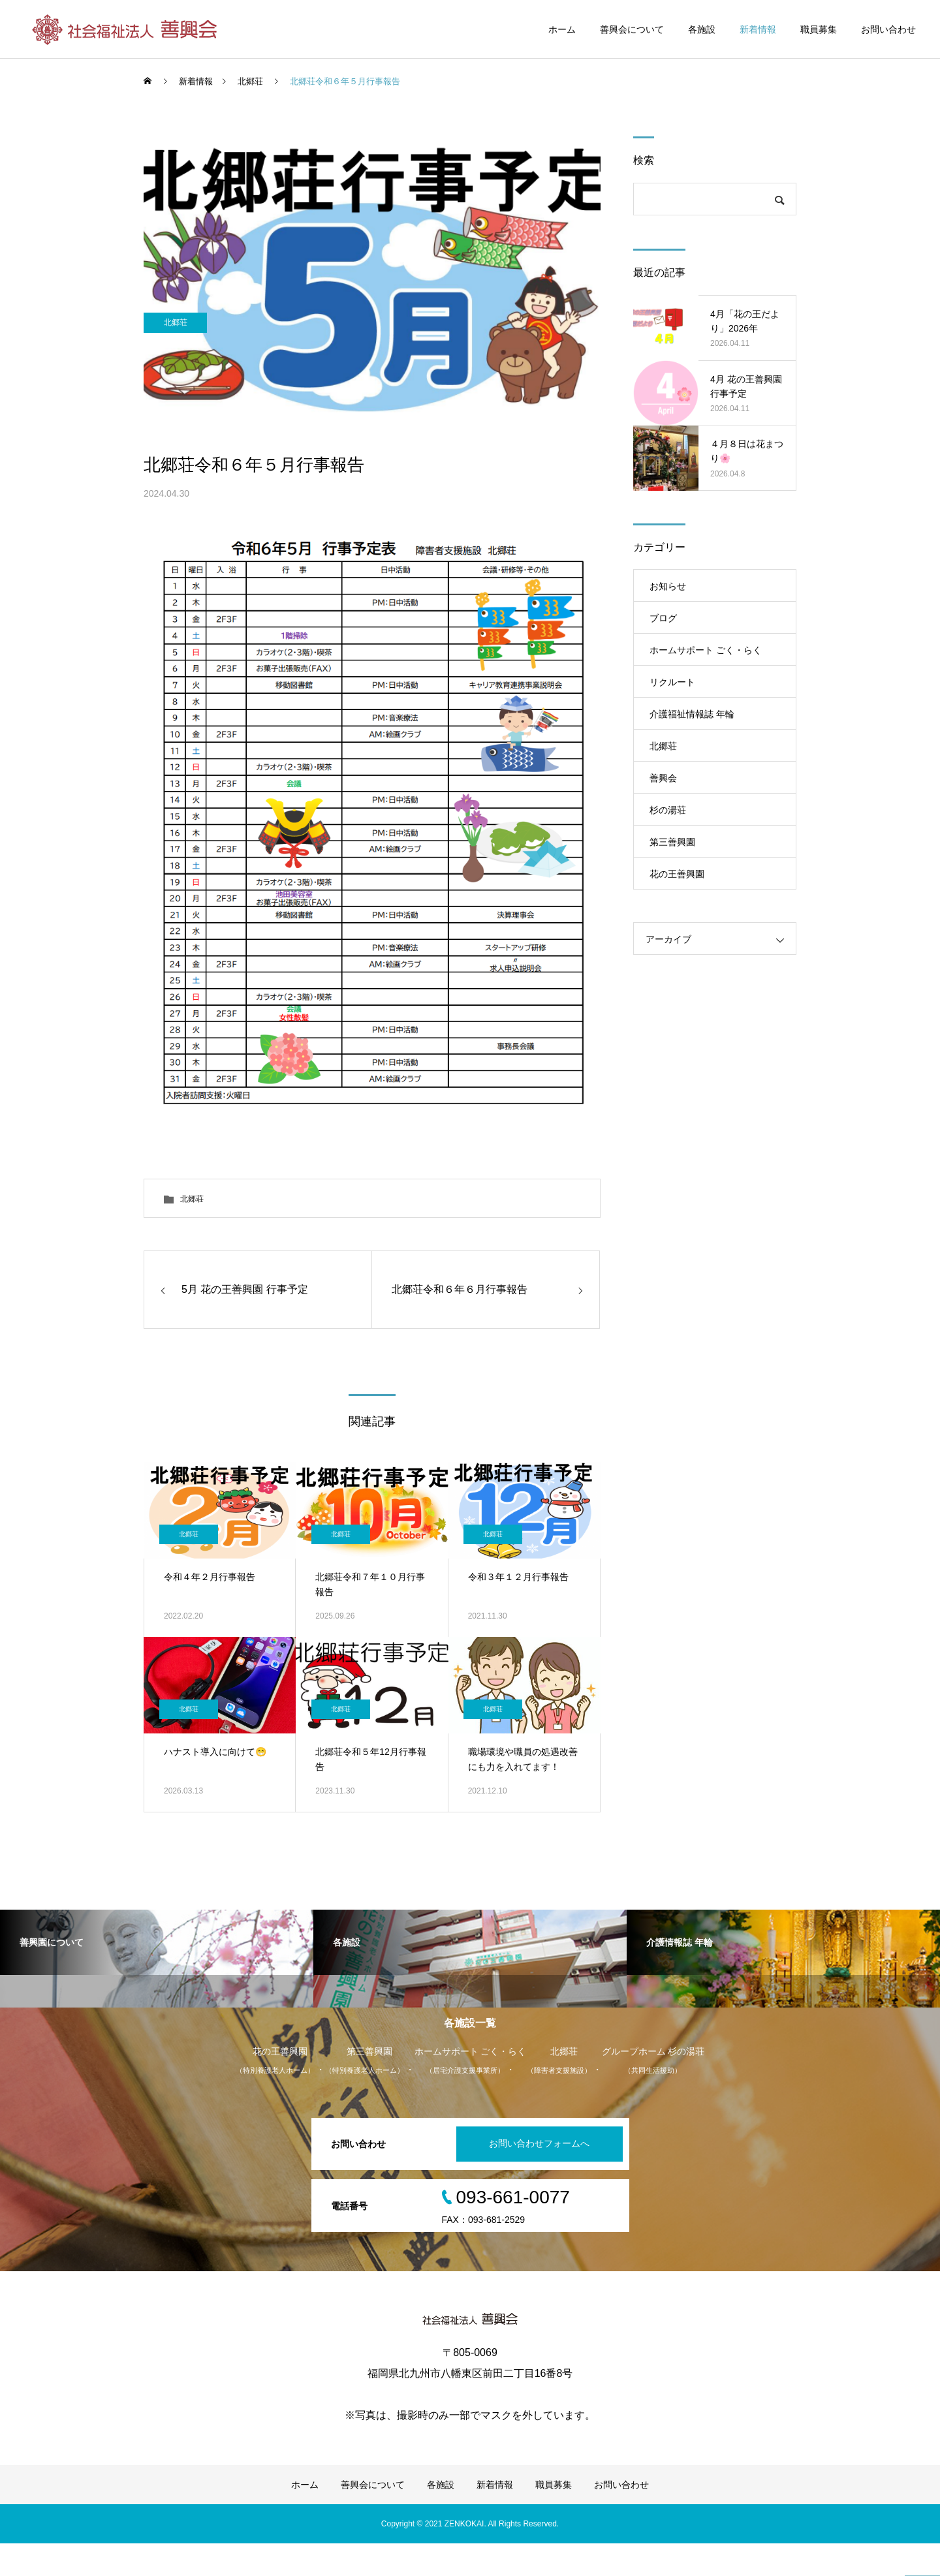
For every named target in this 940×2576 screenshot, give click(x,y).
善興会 (663, 778)
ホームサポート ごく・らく (706, 650)
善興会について (632, 29)
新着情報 (758, 29)
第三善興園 (672, 842)
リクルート (672, 682)
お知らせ (668, 586)
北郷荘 (179, 411)
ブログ (663, 618)
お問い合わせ (888, 29)
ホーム (562, 29)
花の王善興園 (677, 874)
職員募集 (818, 29)
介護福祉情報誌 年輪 (692, 714)
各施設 (701, 29)
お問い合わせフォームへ (531, 2176)
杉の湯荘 (668, 810)
